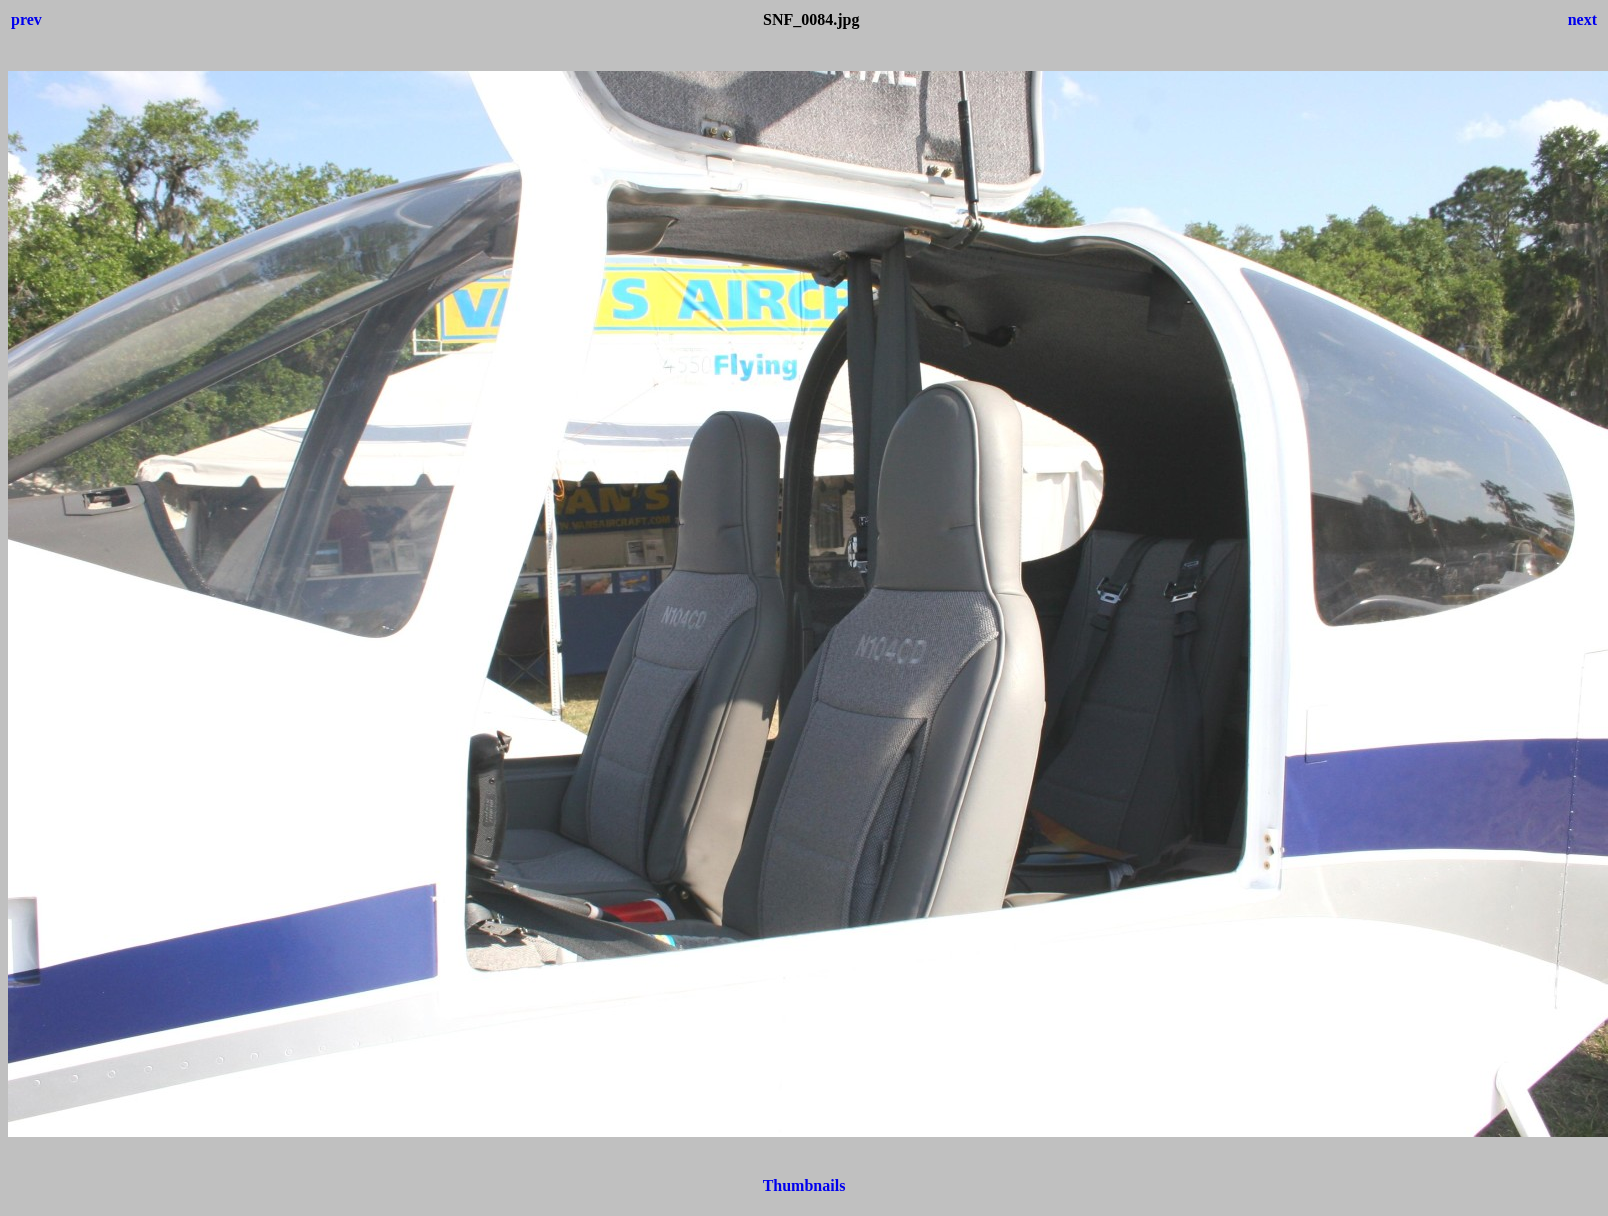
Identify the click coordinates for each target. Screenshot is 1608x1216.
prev (26, 19)
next (1582, 19)
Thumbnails (804, 1185)
